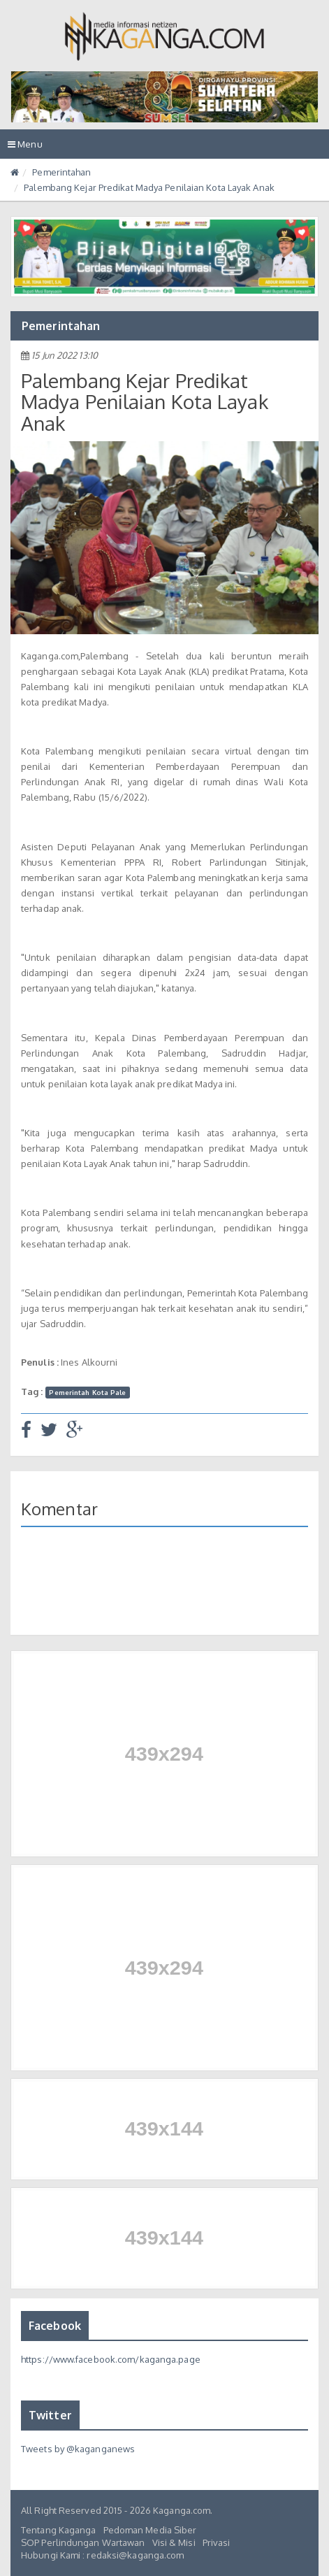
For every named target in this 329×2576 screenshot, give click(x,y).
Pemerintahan (61, 172)
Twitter (50, 2415)
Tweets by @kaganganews (78, 2448)
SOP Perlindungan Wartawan (83, 2542)
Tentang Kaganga (58, 2529)
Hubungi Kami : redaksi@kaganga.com (102, 2555)
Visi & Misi (174, 2542)
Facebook (55, 2326)
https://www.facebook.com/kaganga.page (110, 2359)
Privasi (217, 2542)
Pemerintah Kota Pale (87, 1392)
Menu (28, 147)
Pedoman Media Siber (150, 2529)
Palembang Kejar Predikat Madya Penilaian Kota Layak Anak (149, 187)
